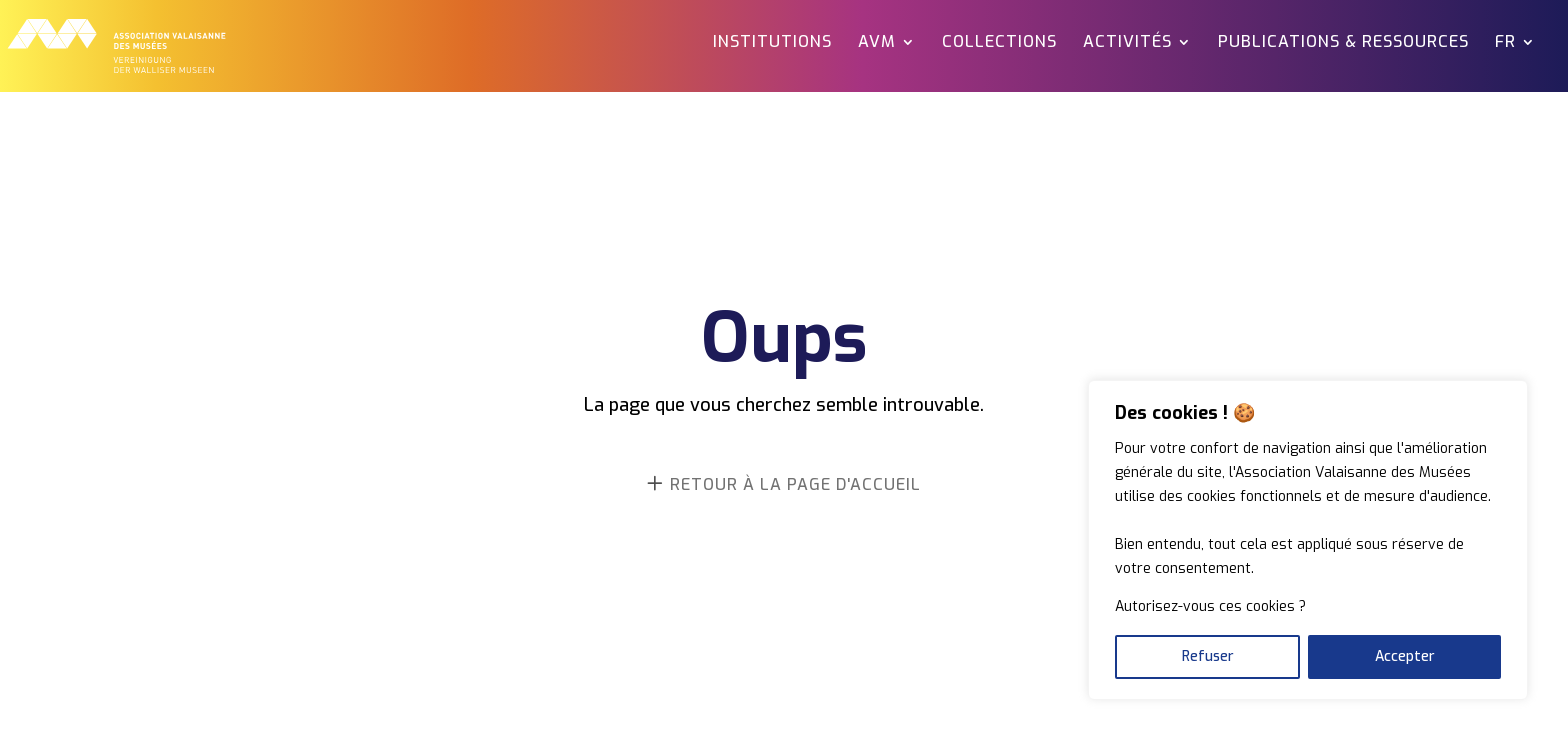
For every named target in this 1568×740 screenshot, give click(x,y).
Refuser (1208, 656)
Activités (1127, 43)
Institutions (772, 43)
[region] (1308, 540)
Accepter (1405, 656)
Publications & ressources (1343, 43)
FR (1505, 43)
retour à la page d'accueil (795, 484)
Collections (999, 43)
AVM (877, 43)
